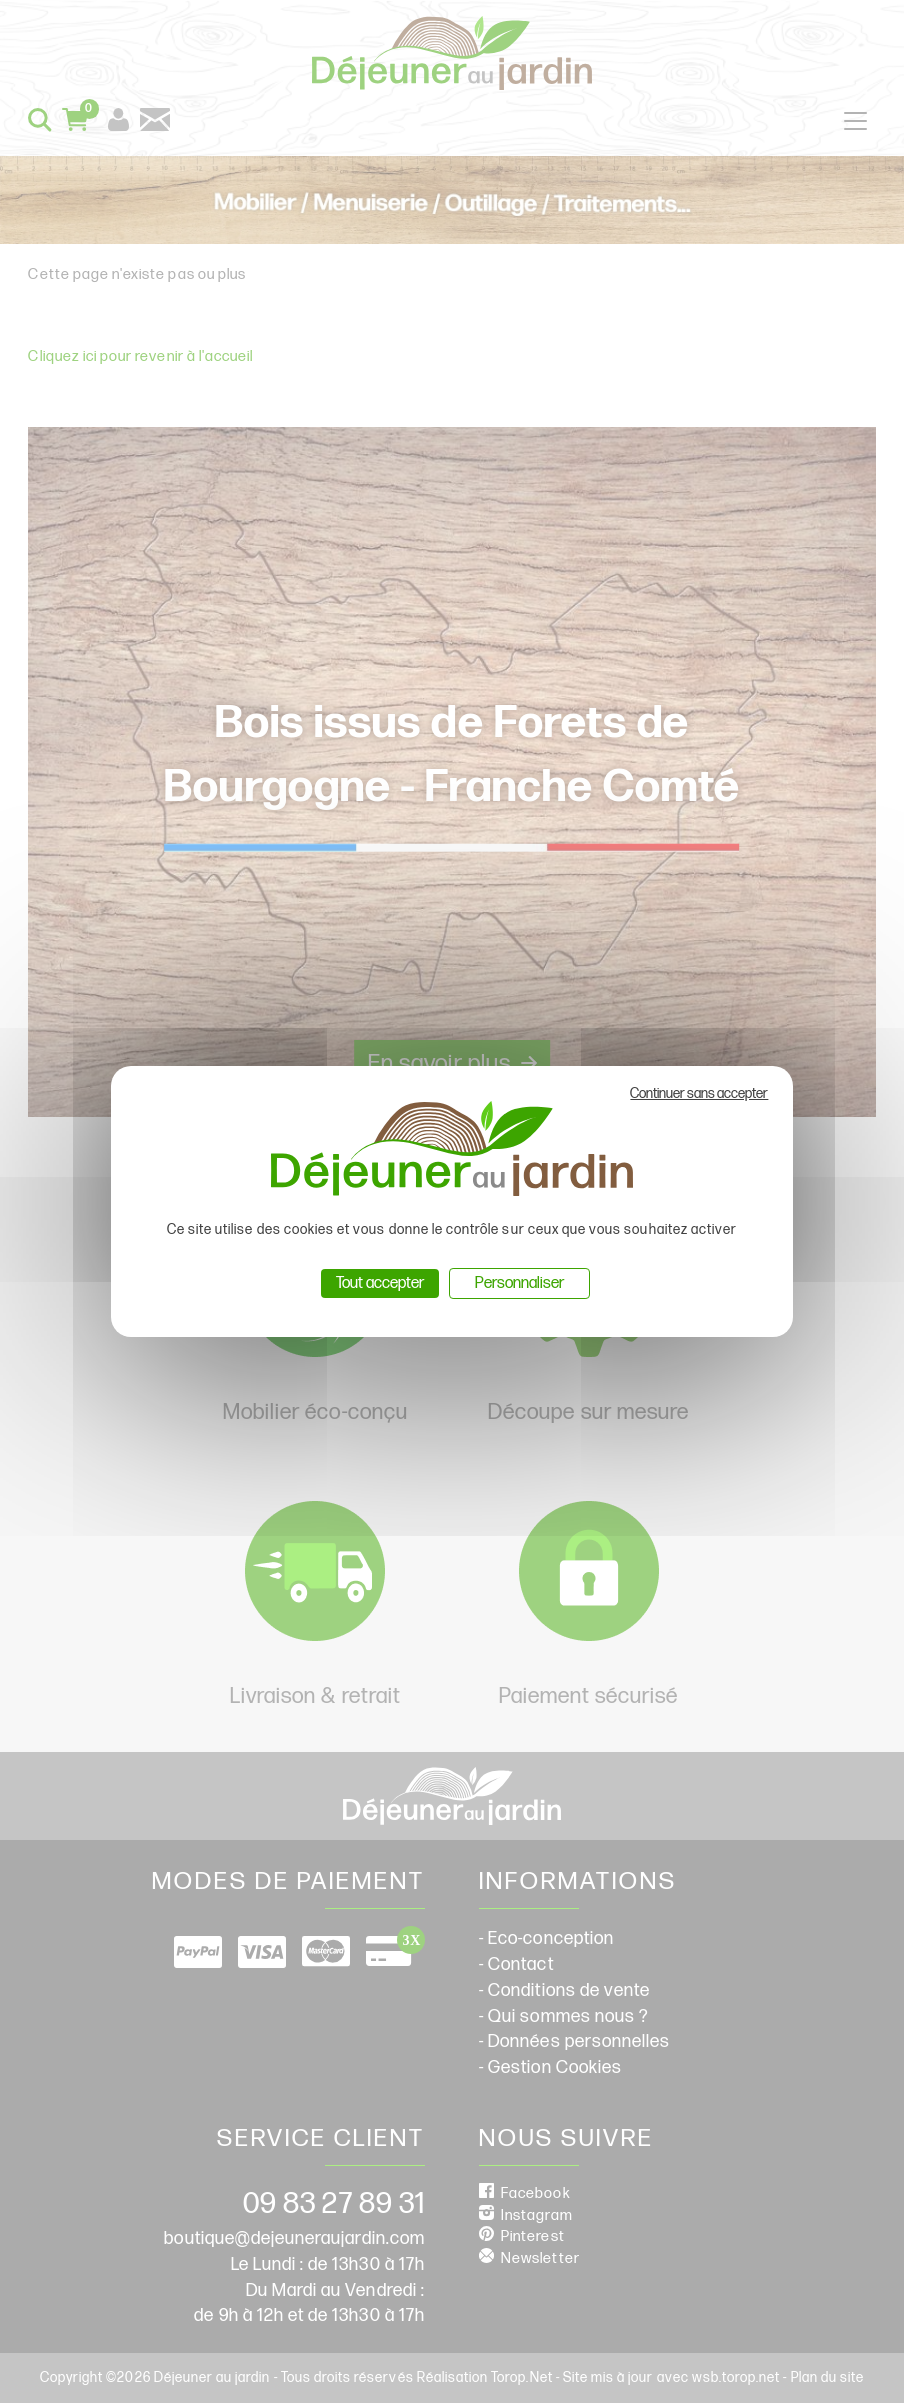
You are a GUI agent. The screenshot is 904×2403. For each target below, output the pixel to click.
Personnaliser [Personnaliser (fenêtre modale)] (519, 1283)
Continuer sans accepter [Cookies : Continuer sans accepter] (699, 1093)
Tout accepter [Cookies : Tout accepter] (380, 1283)
